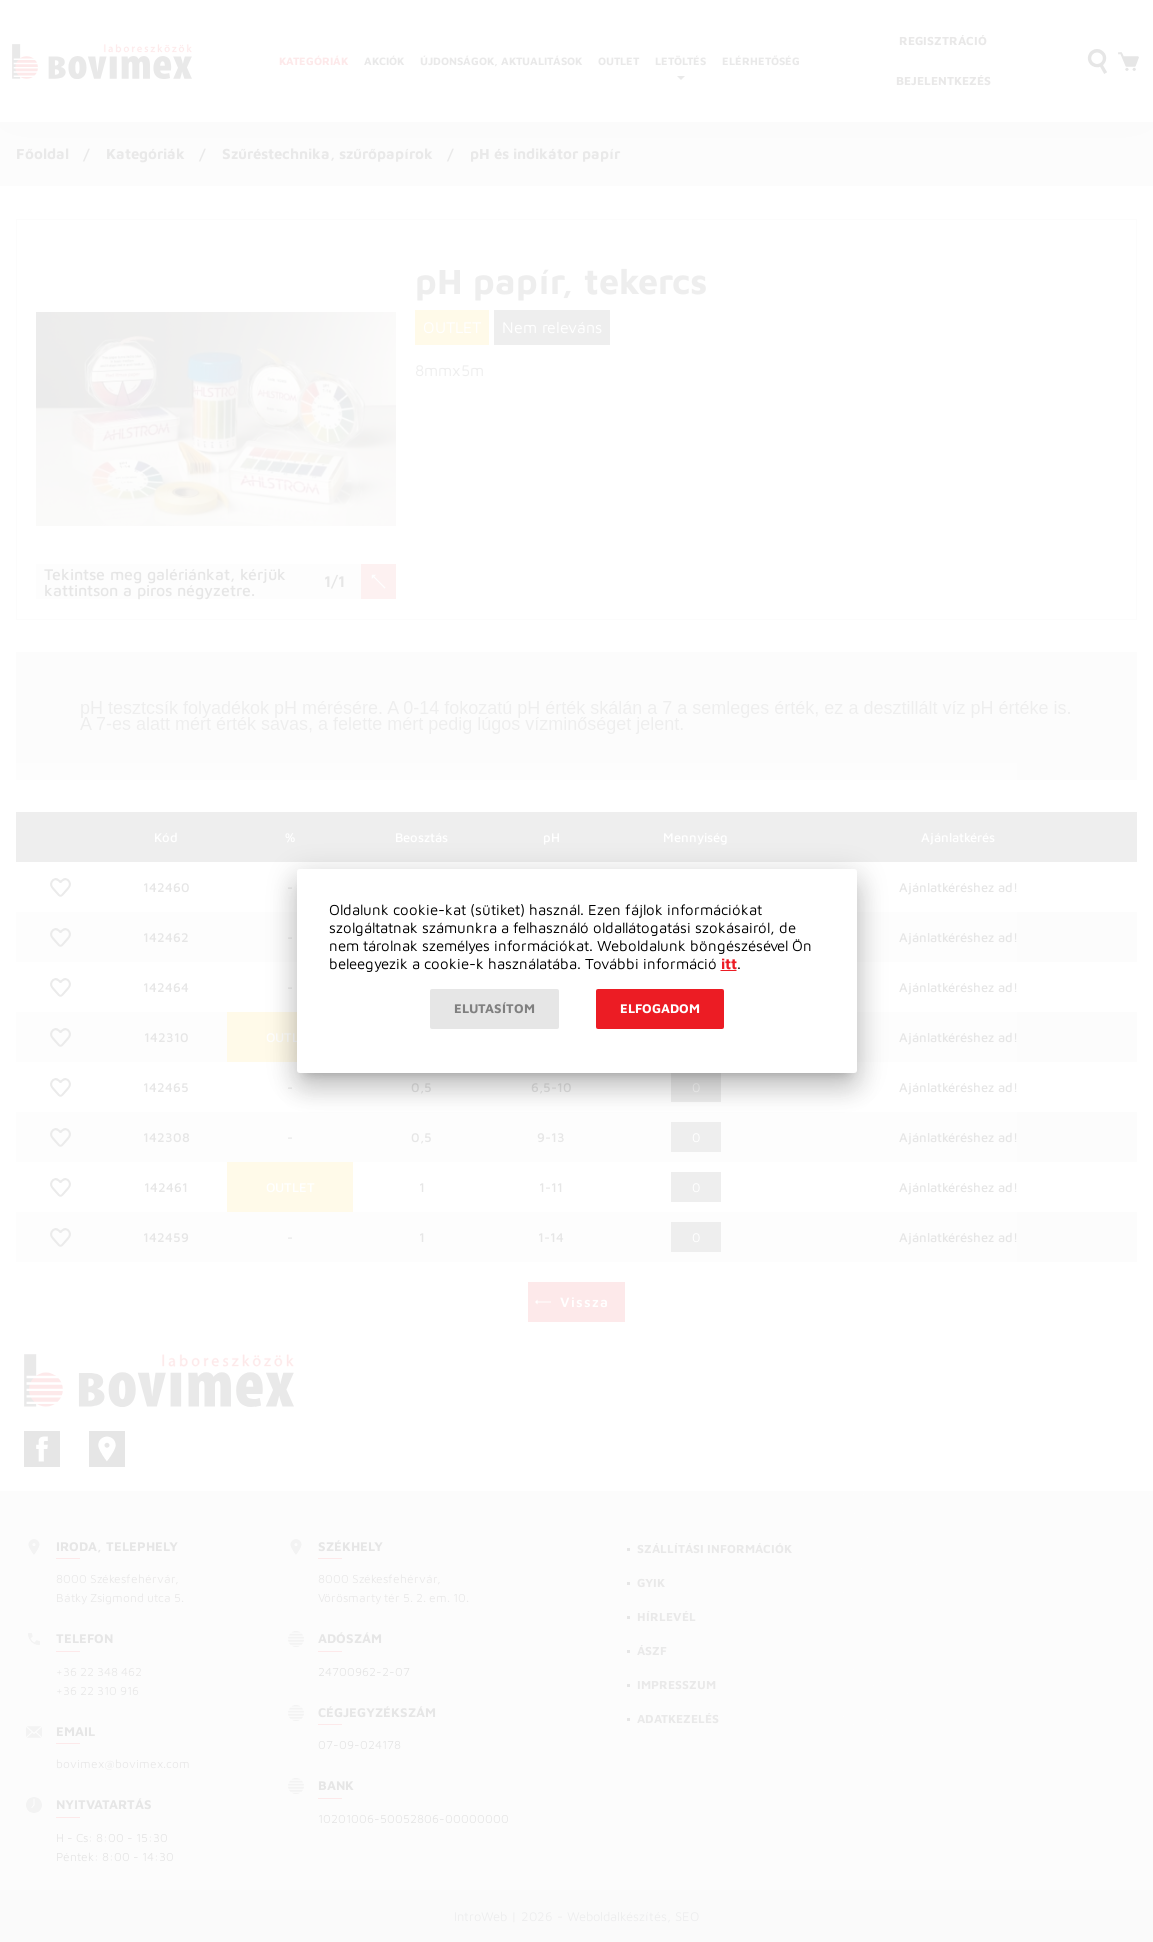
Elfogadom (660, 1008)
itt (729, 963)
